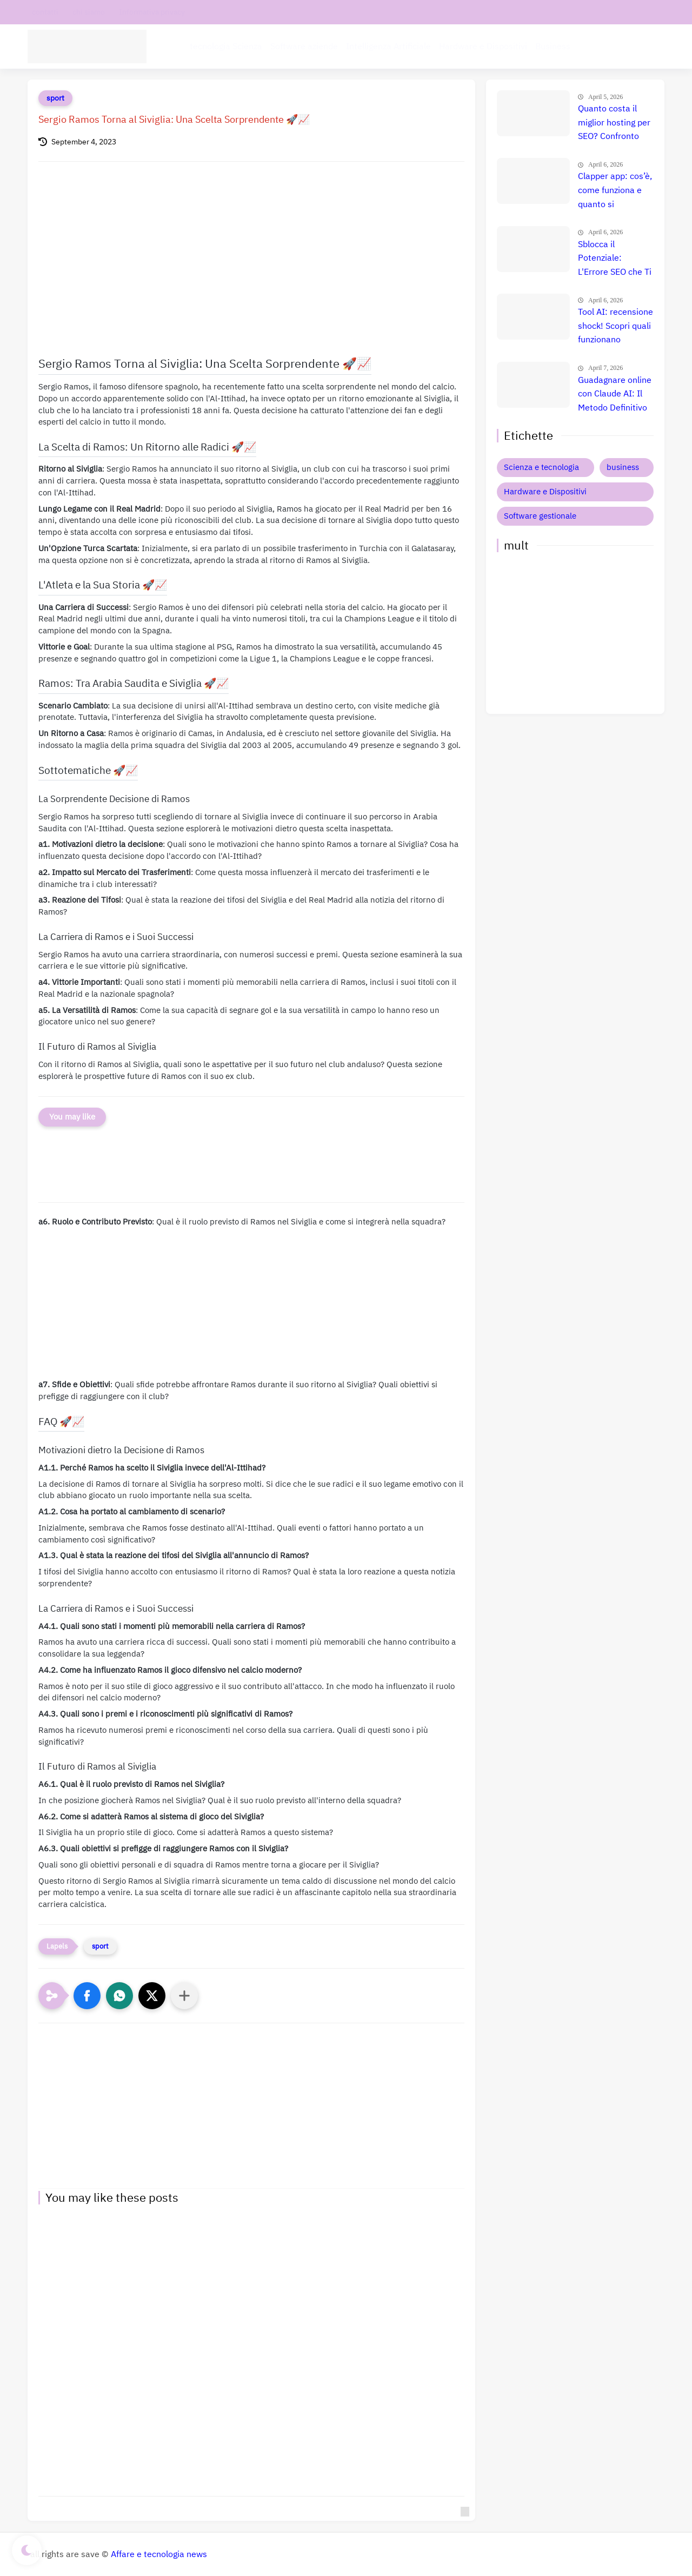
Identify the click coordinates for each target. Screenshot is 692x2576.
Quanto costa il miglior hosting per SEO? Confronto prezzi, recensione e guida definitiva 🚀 (614, 123)
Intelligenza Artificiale (388, 46)
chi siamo (88, 12)
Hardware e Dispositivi (483, 46)
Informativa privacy (152, 12)
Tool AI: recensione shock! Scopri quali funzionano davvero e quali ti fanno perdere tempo (615, 327)
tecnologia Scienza (226, 46)
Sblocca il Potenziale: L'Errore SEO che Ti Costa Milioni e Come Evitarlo (614, 259)
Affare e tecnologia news (159, 2554)
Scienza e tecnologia (541, 467)
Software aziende (304, 46)
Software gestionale (540, 516)
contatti (45, 12)
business (623, 467)
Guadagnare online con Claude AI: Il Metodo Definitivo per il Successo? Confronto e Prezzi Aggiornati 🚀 (614, 395)
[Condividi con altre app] (184, 1995)
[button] (87, 1995)
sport (55, 98)
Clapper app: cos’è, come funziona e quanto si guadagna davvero (615, 191)
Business (552, 46)
